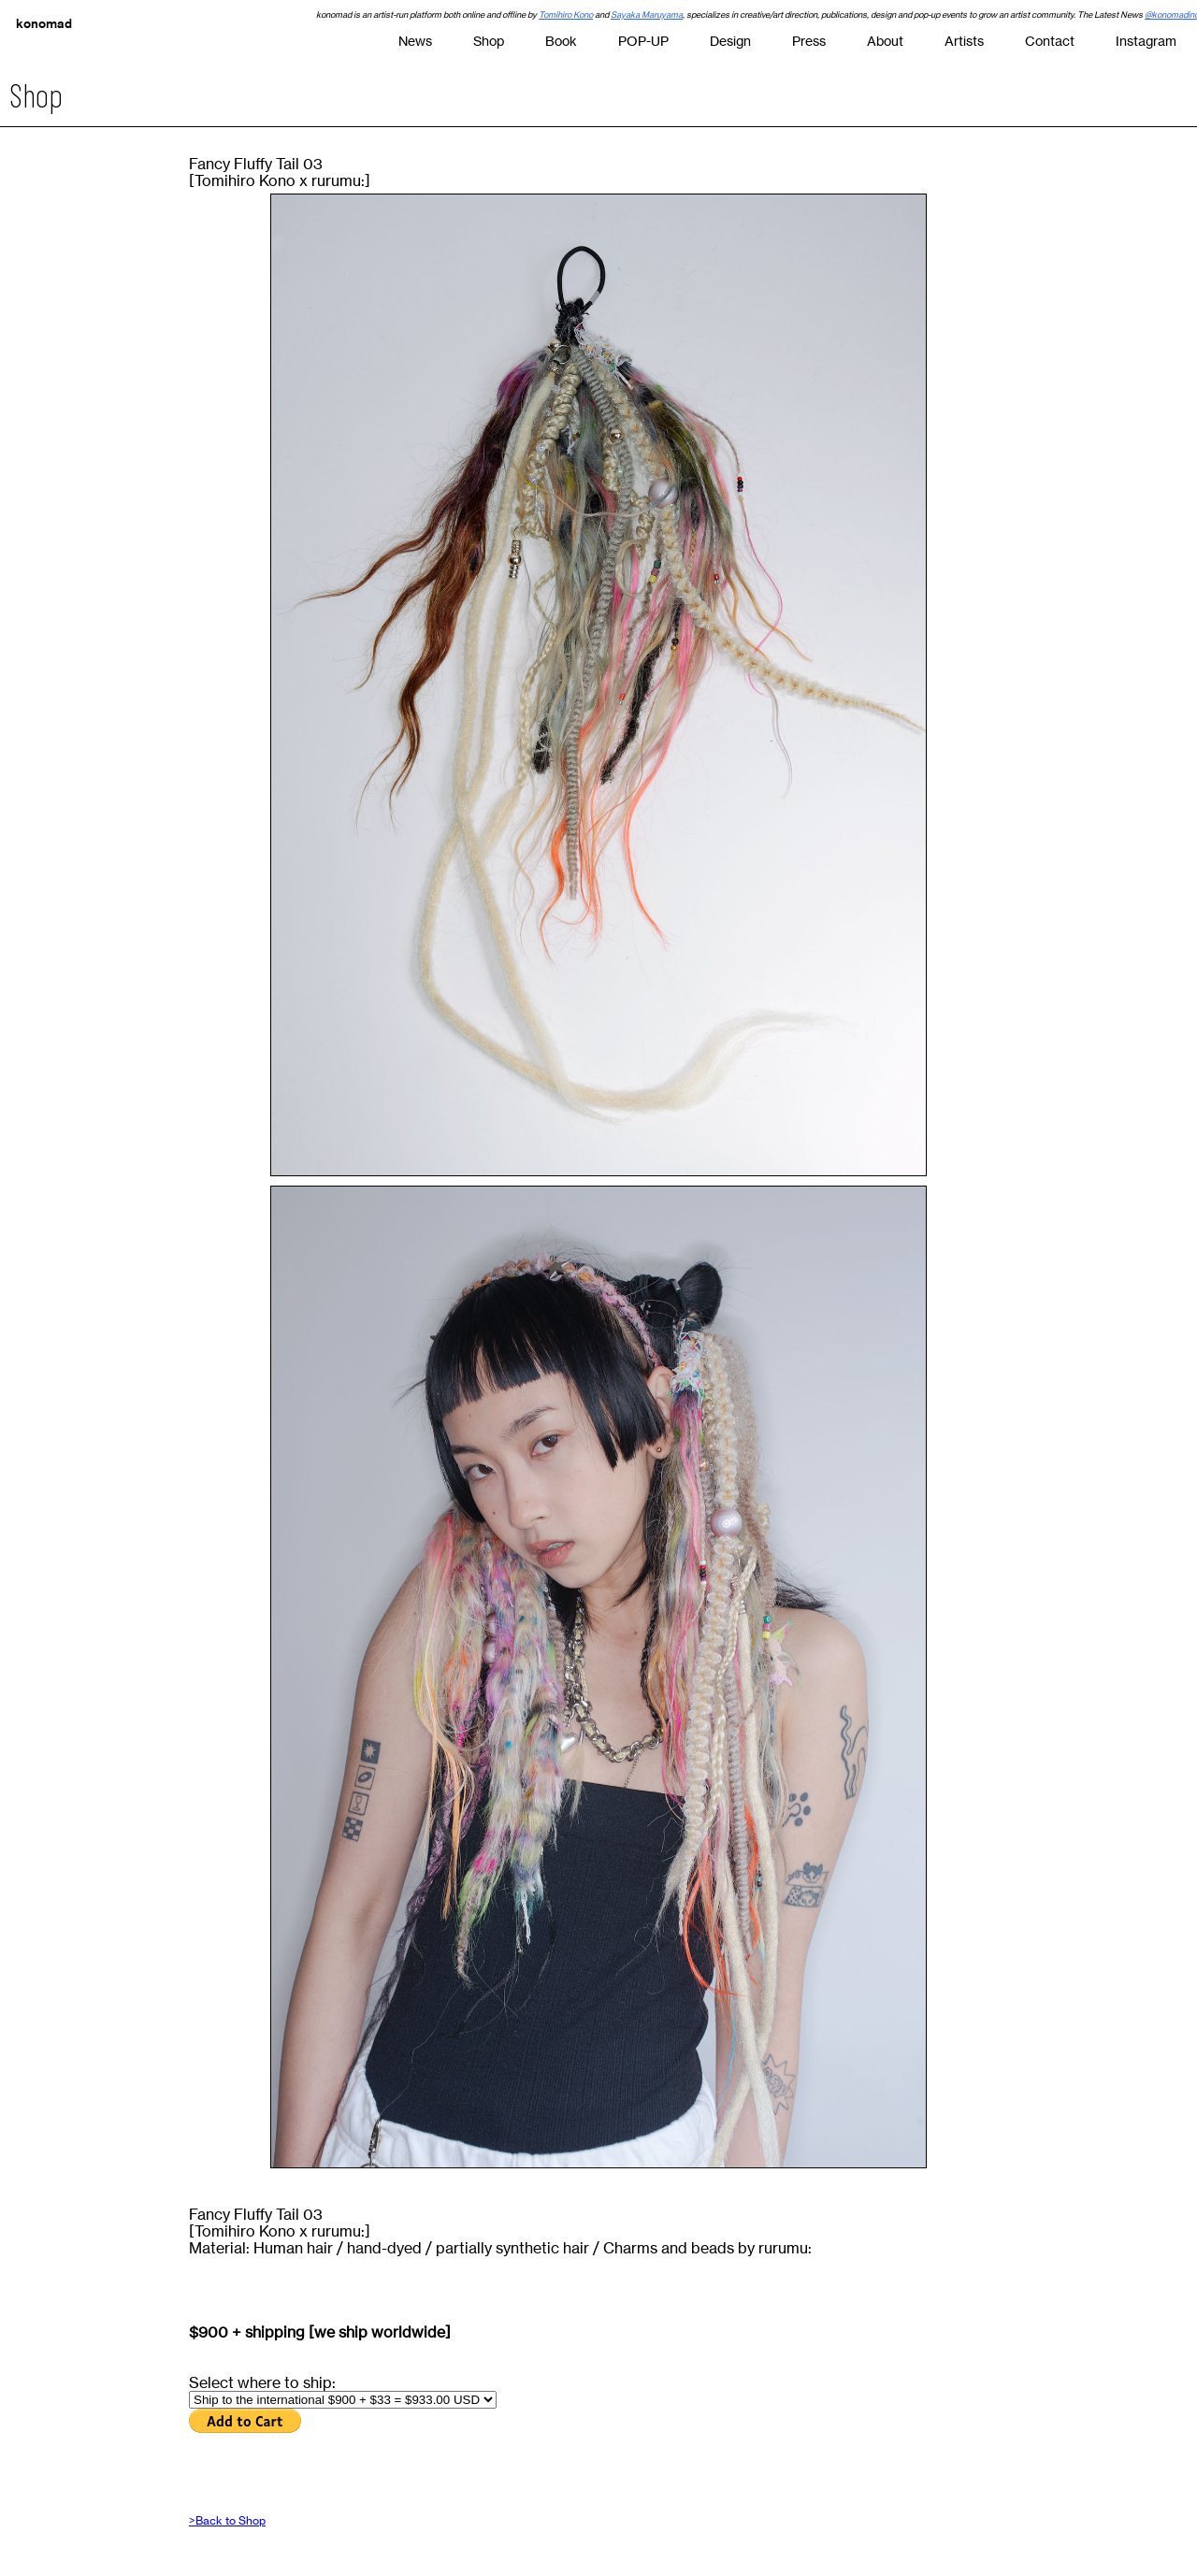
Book (561, 41)
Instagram (1146, 41)
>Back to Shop (227, 2520)
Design (730, 41)
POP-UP (643, 41)
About (885, 41)
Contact (1049, 41)
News (415, 41)
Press (809, 41)
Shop (488, 41)
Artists (964, 41)
